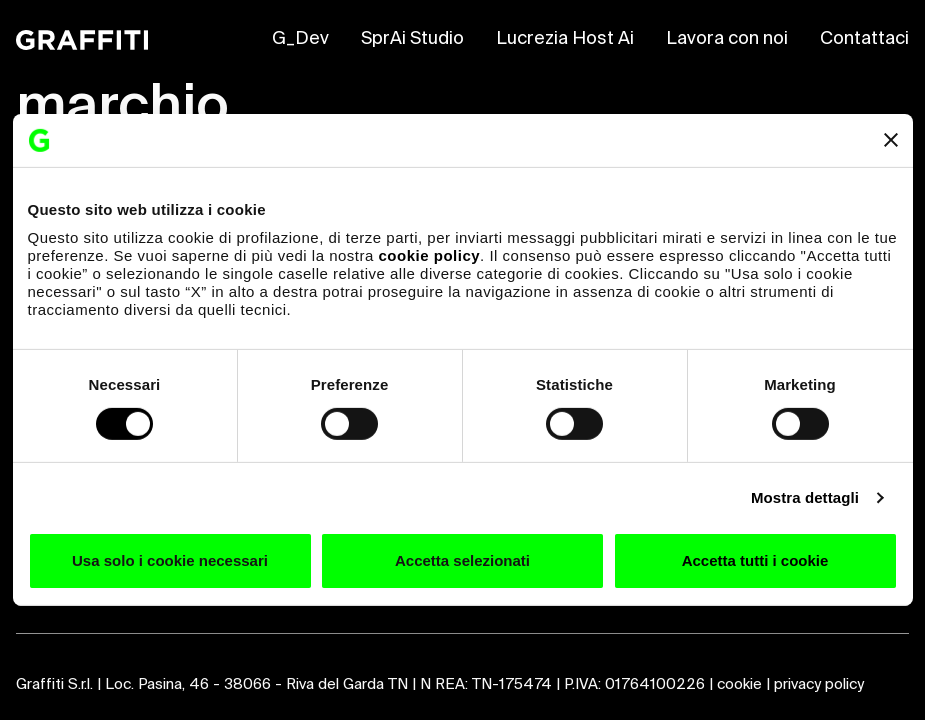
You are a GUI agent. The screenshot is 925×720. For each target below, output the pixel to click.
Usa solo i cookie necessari (170, 560)
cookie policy (430, 255)
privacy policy (819, 684)
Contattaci (864, 39)
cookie (739, 684)
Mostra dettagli (805, 497)
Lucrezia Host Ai (565, 39)
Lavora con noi (727, 39)
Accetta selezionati (462, 560)
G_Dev (300, 39)
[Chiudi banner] (891, 140)
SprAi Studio (412, 39)
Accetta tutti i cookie (755, 560)
